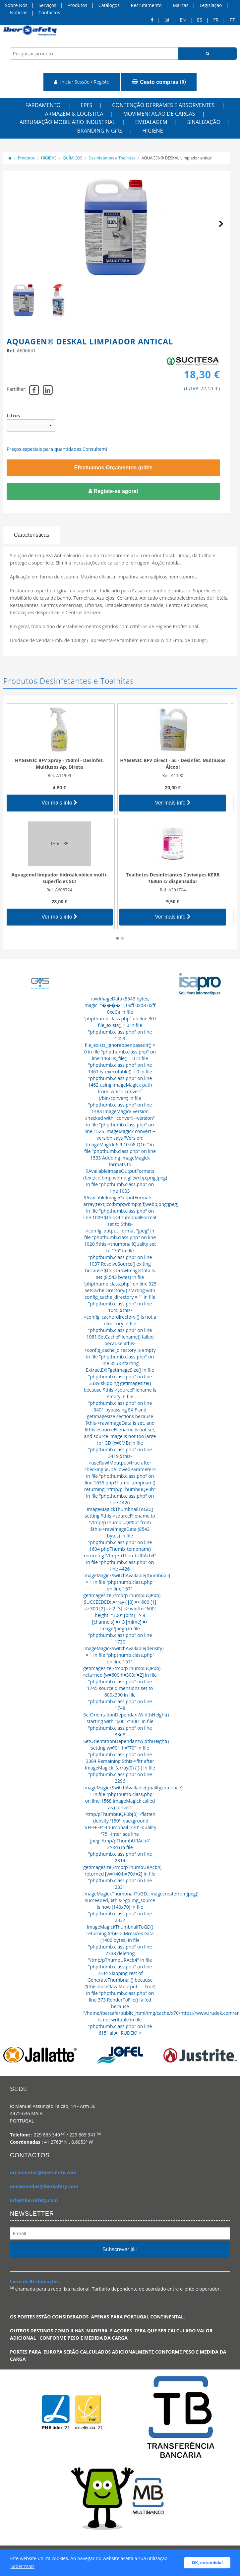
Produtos (77, 5)
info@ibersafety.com (34, 2200)
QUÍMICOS (72, 158)
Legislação (211, 5)
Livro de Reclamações (35, 2281)
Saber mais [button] (22, 2566)
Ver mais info (63, 803)
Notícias (18, 12)
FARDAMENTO (43, 105)
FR (215, 20)
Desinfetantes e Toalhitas (112, 158)
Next (218, 231)
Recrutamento (146, 5)
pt (232, 20)
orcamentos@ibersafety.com (43, 2172)
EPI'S (86, 105)
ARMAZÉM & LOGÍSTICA (74, 113)
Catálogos (109, 5)
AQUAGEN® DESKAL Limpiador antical (177, 158)
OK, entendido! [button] (207, 2562)
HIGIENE (152, 130)
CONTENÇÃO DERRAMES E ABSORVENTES (163, 105)
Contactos (49, 12)
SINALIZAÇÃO (203, 122)
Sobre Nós (16, 5)
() (159, 82)
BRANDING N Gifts (99, 130)
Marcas (180, 5)
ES (199, 20)
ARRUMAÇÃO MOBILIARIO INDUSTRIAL (67, 122)
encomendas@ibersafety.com (44, 2186)
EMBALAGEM (151, 122)
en (183, 20)
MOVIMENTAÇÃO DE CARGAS (159, 113)
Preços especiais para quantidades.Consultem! (57, 449)
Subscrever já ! (120, 2249)
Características (31, 535)
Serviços (47, 5)
